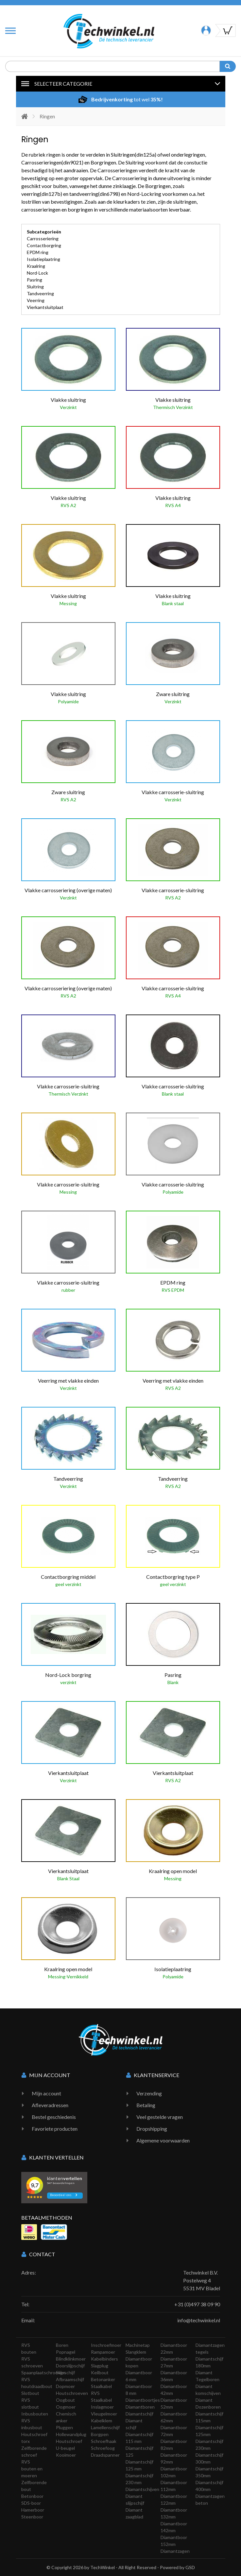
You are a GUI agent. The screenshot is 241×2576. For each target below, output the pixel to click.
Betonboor (32, 2496)
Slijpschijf (65, 2372)
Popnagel (65, 2352)
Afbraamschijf (70, 2379)
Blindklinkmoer (71, 2359)
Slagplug (99, 2365)
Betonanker (103, 2379)
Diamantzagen (175, 2551)
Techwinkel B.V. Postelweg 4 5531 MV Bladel (201, 2280)
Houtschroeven (72, 2393)
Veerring (35, 300)
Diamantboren (140, 2407)
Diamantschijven (142, 2489)
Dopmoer (65, 2386)
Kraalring (36, 266)
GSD (190, 2567)
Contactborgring (44, 245)
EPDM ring (37, 252)
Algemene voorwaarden (163, 2140)
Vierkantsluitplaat (45, 307)
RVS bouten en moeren (32, 2468)
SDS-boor (31, 2503)
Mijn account (46, 2093)
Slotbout (30, 2393)
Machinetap (138, 2345)
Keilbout (100, 2372)
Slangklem (136, 2352)
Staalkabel (101, 2386)
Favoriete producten (54, 2128)
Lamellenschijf (105, 2427)
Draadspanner (105, 2455)
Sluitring (35, 286)
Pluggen (64, 2427)
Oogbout (65, 2400)
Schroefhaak (103, 2441)
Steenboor (32, 2516)
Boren (62, 2345)
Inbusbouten (34, 2413)
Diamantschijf (139, 2413)
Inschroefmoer (106, 2345)
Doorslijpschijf (70, 2365)
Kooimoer (66, 2455)
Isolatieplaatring (43, 259)
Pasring (34, 279)
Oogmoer (66, 2407)
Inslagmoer (102, 2407)
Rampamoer (103, 2352)
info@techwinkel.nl (198, 2320)
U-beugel (65, 2448)
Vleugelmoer (104, 2413)
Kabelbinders (104, 2359)
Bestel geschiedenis (54, 2117)
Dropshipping (151, 2128)
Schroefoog (103, 2448)
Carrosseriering (43, 238)
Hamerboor (32, 2510)
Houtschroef (69, 2441)
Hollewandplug (71, 2434)
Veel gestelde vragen (159, 2117)
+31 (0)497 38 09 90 (197, 2304)
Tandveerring (40, 293)
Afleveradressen (50, 2105)
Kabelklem (101, 2420)
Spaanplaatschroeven (43, 2372)
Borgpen (100, 2434)
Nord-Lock (37, 273)
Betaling (145, 2105)
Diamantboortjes (143, 2400)
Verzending (149, 2093)
